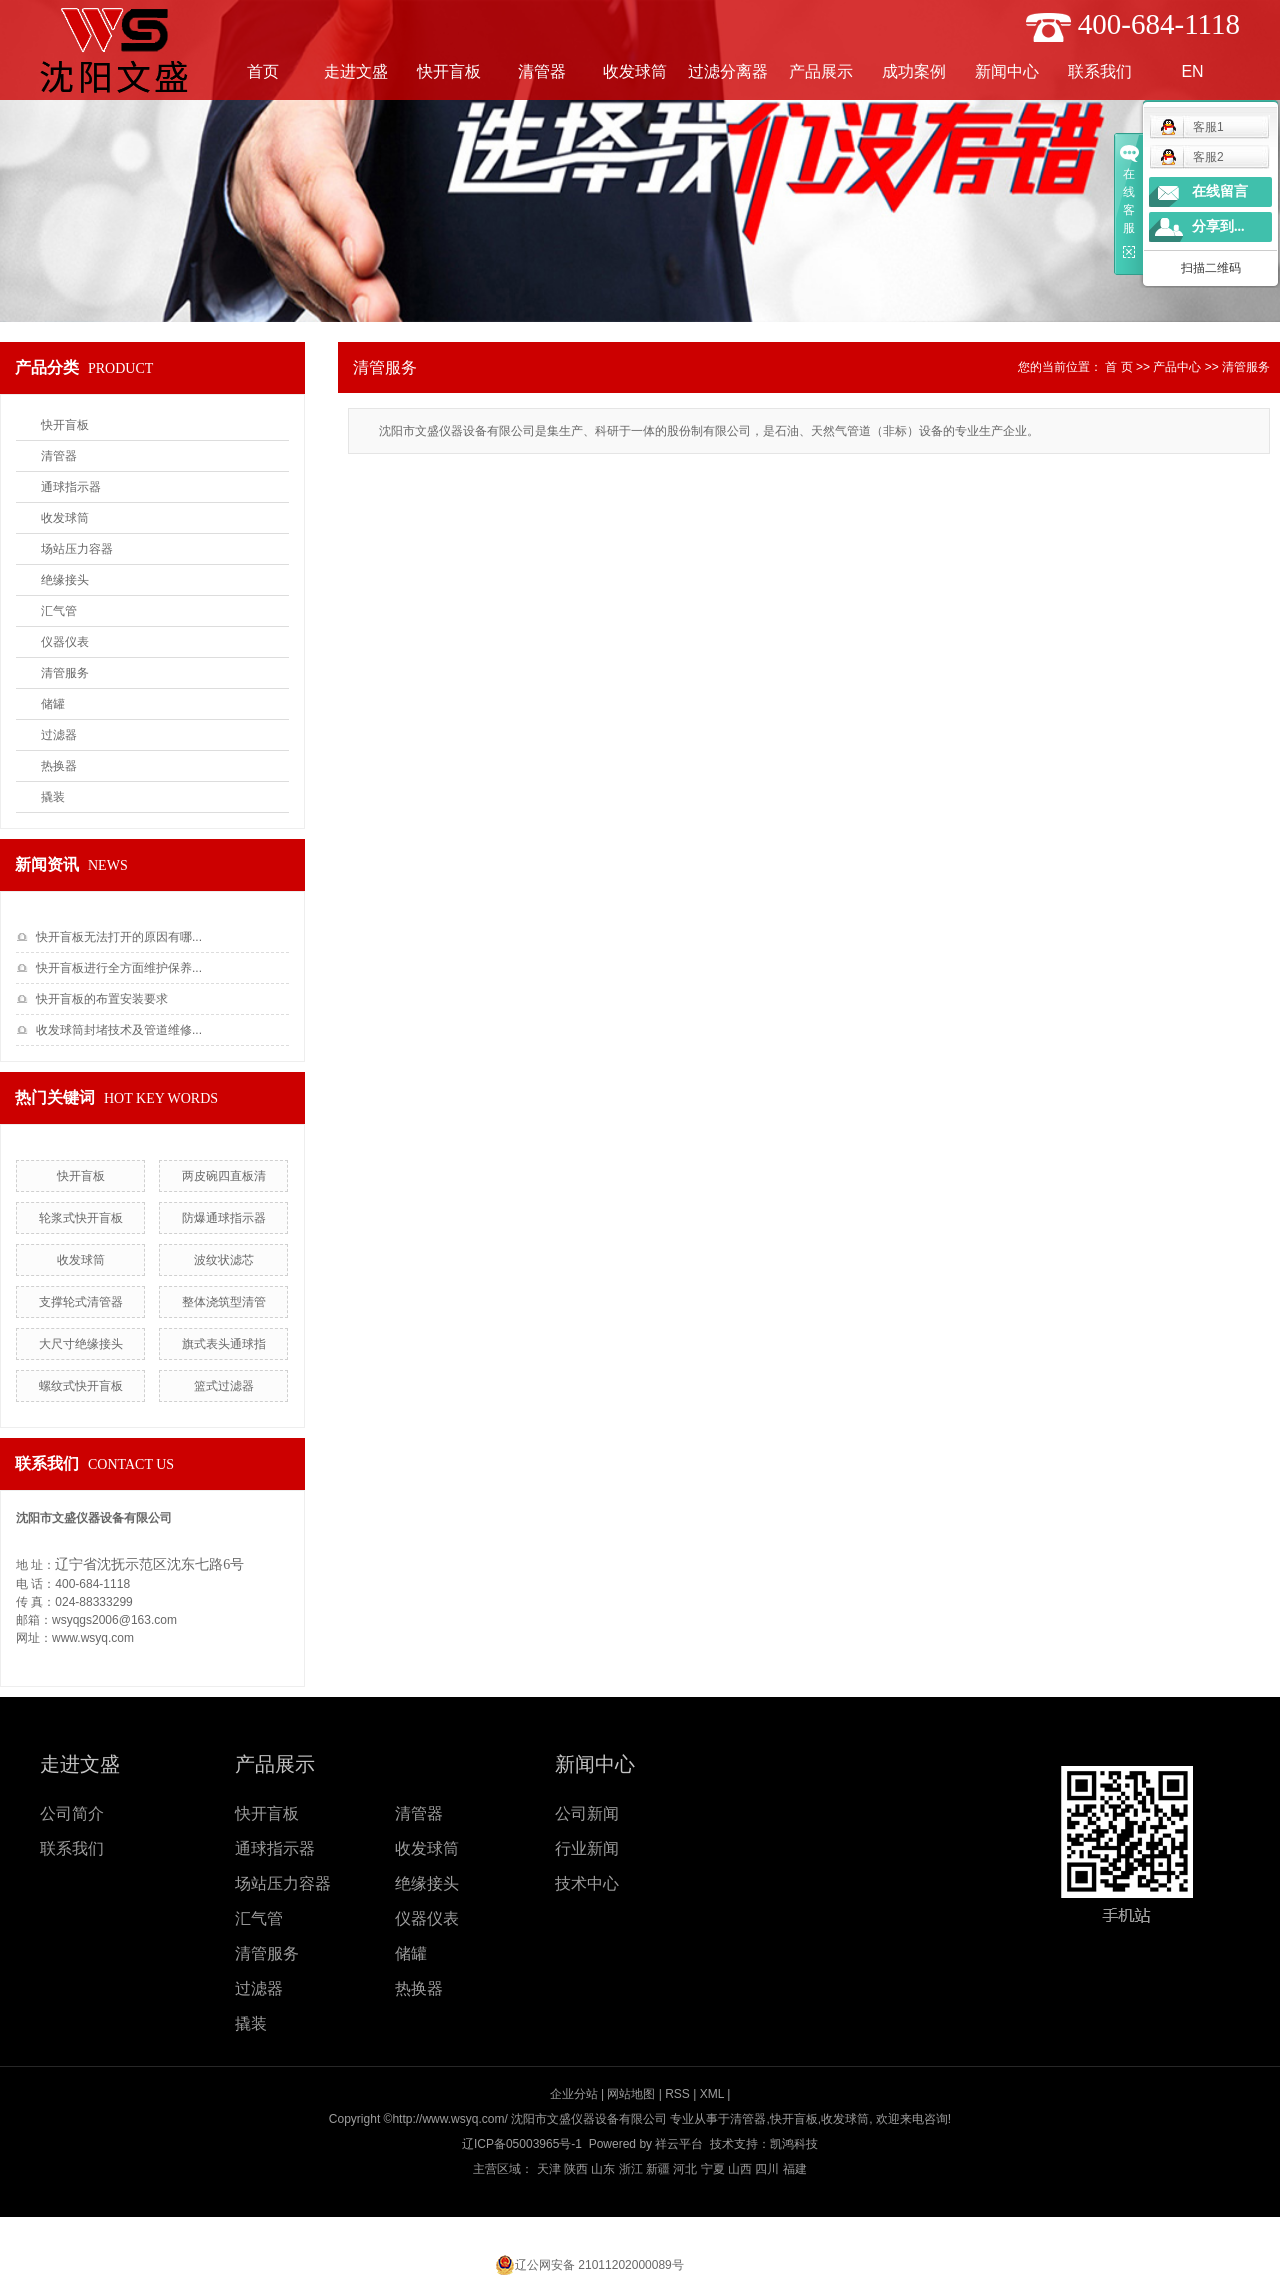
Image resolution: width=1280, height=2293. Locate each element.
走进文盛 (356, 71)
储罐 (53, 704)
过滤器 (59, 735)
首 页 (1118, 367)
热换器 (59, 766)
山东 (603, 2169)
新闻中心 (1007, 71)
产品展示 (821, 71)
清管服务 (65, 673)
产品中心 (1177, 367)
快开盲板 (449, 71)
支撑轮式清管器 (81, 1302)
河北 (685, 2169)
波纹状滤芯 (224, 1260)
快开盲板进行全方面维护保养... (119, 968)
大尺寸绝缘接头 (81, 1344)
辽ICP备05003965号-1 (522, 2144)
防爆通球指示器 (224, 1218)
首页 (263, 71)
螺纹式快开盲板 (81, 1386)
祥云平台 (679, 2144)
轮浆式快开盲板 (81, 1218)
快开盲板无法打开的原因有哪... (119, 937)
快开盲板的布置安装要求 (102, 999)
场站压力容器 (77, 549)
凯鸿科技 (794, 2144)
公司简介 (72, 1813)
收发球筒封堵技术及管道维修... (119, 1030)
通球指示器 (71, 487)
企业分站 (574, 2094)
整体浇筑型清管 (224, 1302)
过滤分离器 (728, 71)
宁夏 (713, 2169)
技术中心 (587, 1883)
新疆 (658, 2169)
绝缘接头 (65, 580)
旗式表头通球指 (224, 1344)
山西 (740, 2169)
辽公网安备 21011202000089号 (599, 2265)
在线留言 (1220, 191)
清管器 (542, 71)
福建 (795, 2169)
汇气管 (59, 611)
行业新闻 (587, 1848)
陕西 (576, 2169)
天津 (549, 2169)
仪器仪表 (65, 642)
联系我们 (1100, 71)
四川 (767, 2169)
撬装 (53, 797)
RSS (677, 2094)
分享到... (1218, 226)
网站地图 (631, 2094)
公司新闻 (587, 1813)
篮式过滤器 (224, 1386)
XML (712, 2094)
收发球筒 (635, 71)
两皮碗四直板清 (224, 1176)
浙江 (631, 2169)
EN (1192, 71)
